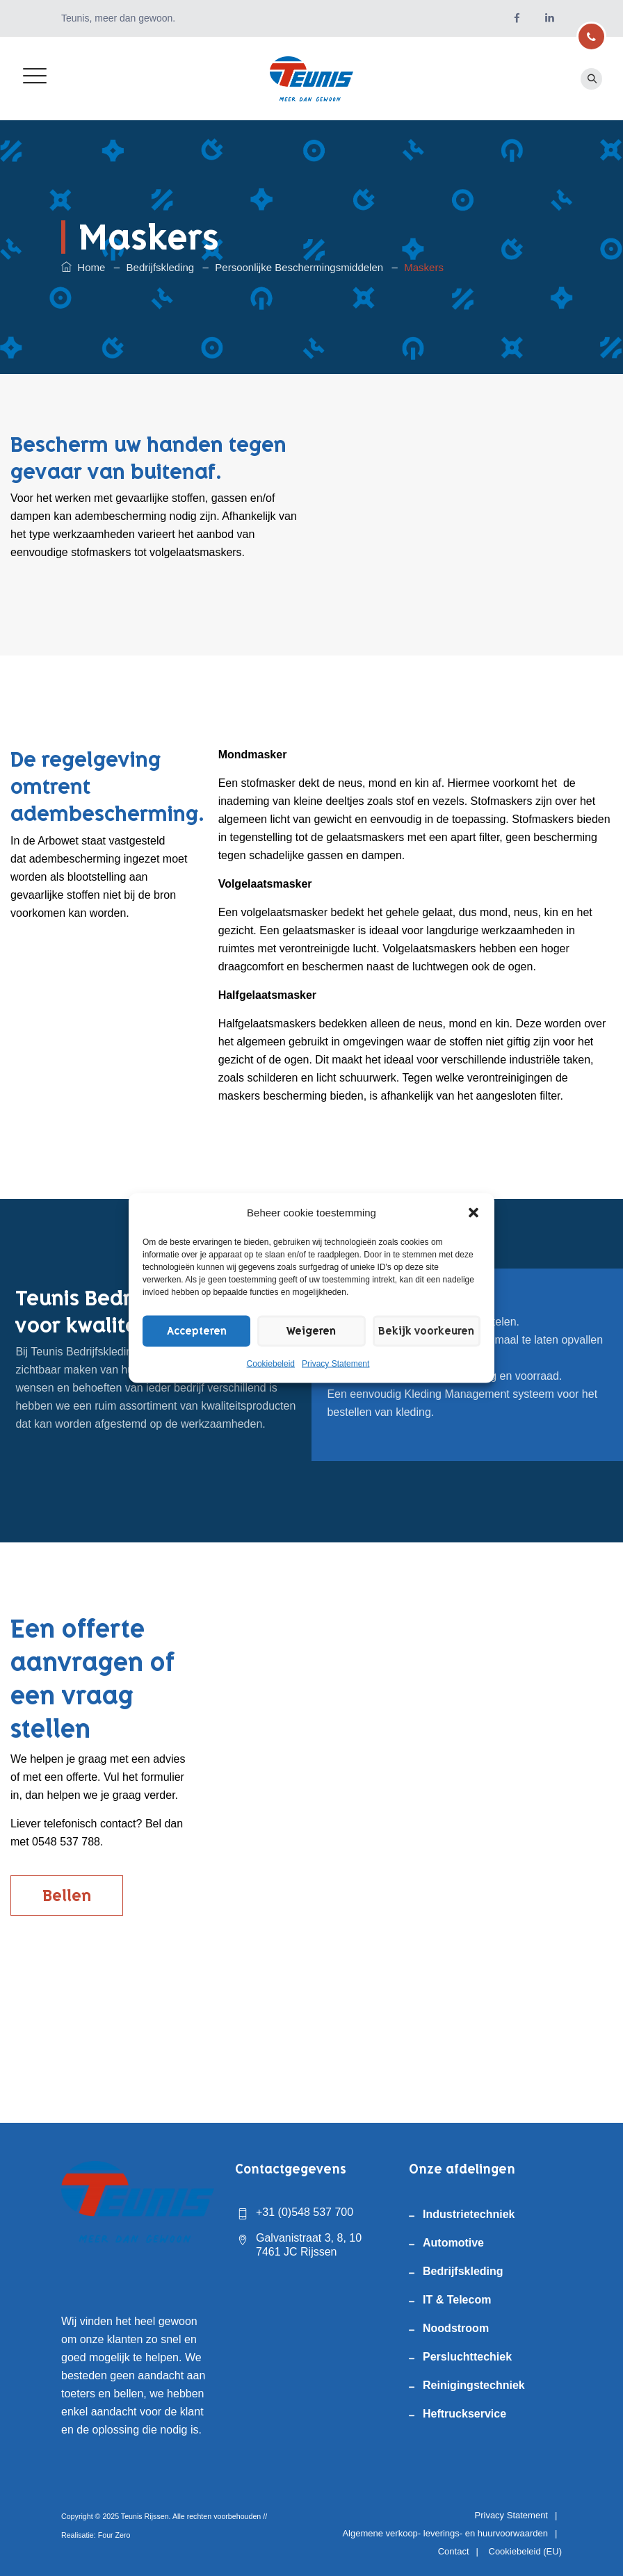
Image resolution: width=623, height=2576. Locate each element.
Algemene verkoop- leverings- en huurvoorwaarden (445, 2533)
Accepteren (193, 1331)
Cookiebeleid (271, 1364)
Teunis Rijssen (145, 2516)
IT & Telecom (457, 2300)
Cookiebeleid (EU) (526, 2551)
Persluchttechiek (467, 2357)
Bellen (66, 1895)
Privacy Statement (335, 1364)
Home (83, 267)
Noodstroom (456, 2328)
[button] (473, 1213)
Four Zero (114, 2535)
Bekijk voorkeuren (419, 1331)
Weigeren (301, 1331)
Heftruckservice (464, 2414)
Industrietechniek (469, 2214)
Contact (453, 2551)
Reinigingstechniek (474, 2385)
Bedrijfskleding (463, 2271)
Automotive (453, 2243)
